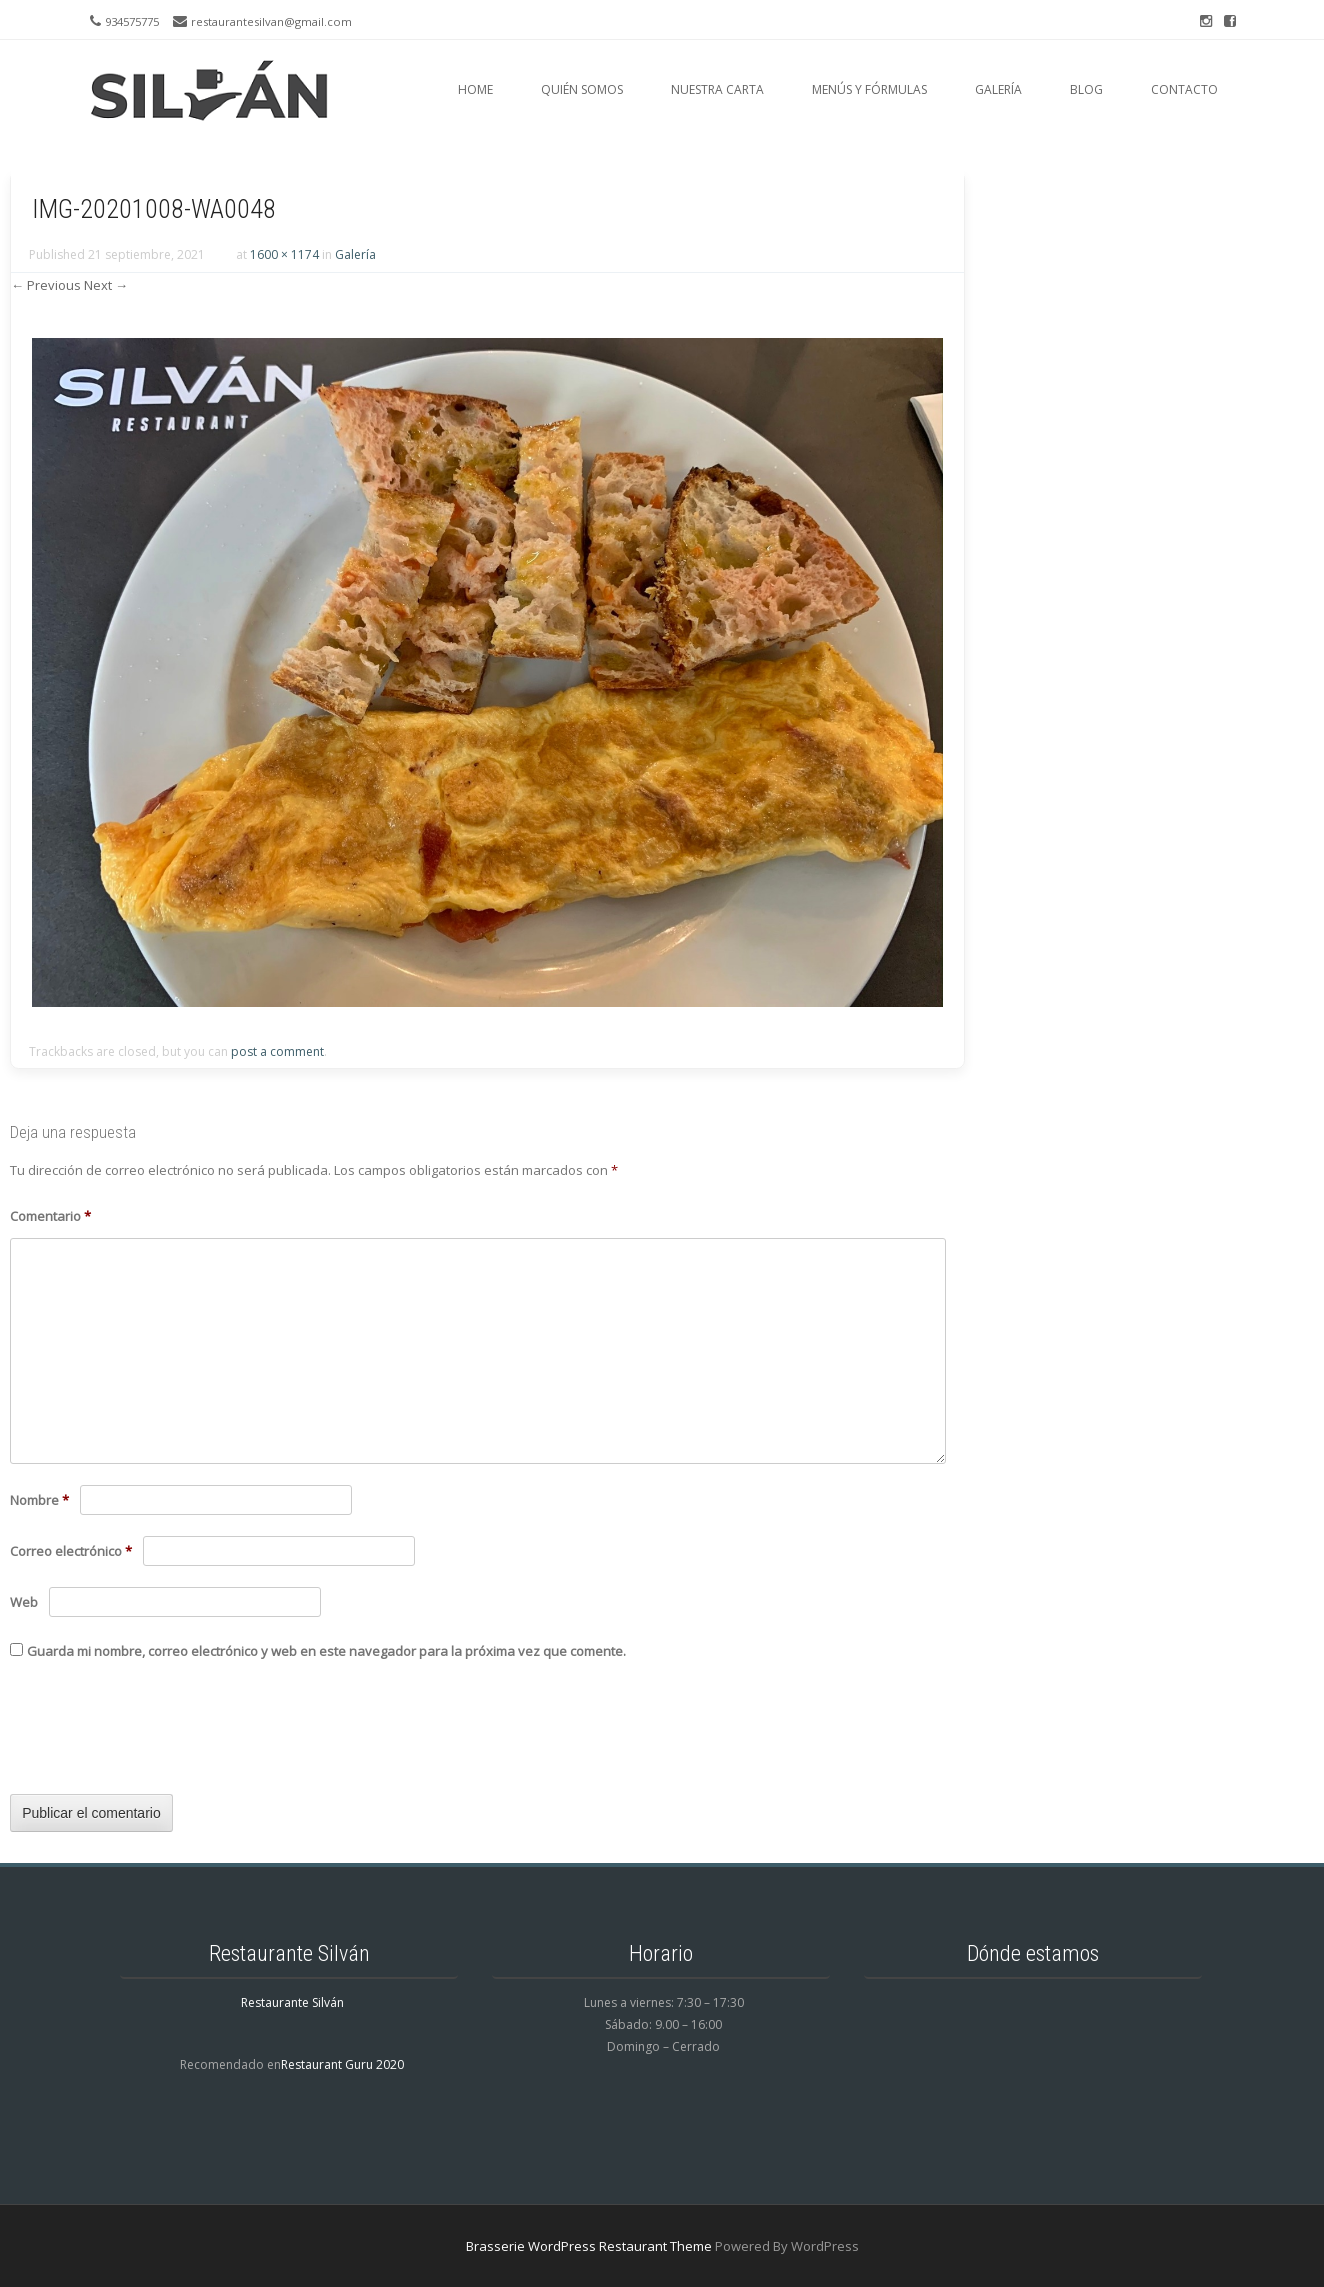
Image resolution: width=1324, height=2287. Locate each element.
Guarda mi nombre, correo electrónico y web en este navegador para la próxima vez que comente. (326, 1651)
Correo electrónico (71, 1551)
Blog (1086, 89)
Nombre (39, 1500)
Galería (998, 89)
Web (24, 1602)
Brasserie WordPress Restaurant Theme (589, 2246)
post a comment (277, 1051)
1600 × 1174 (284, 254)
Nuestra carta (717, 89)
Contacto (1184, 89)
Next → (106, 285)
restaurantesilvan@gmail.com (271, 21)
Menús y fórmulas (869, 89)
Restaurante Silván (292, 2002)
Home (475, 89)
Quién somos (582, 89)
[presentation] (162, 1735)
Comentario (50, 1216)
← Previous (46, 285)
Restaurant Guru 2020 (342, 2064)
